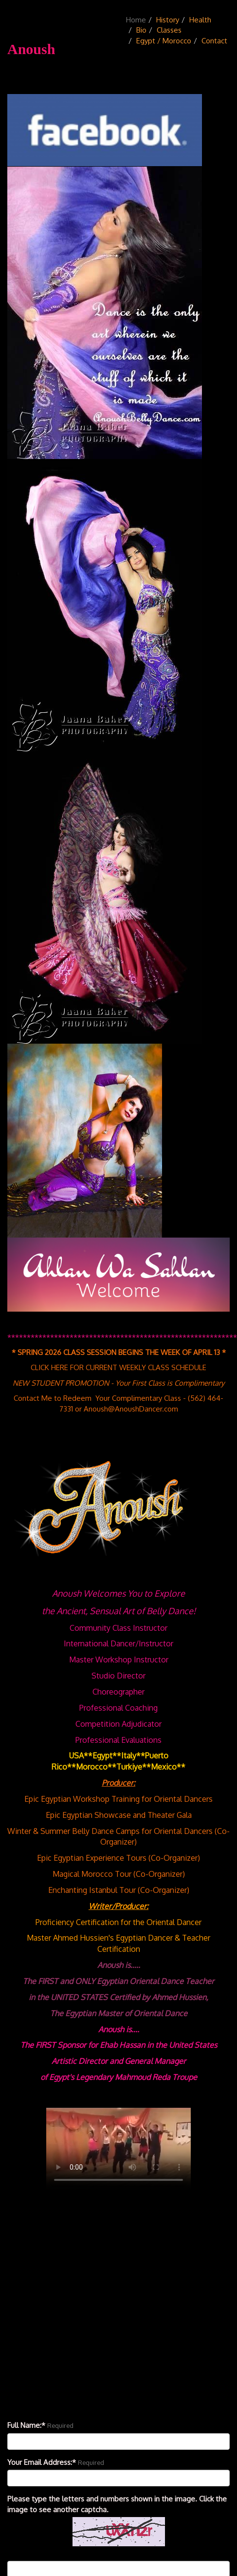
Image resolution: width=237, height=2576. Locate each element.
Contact (214, 40)
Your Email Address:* (41, 2462)
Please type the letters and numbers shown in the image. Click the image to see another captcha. (117, 2504)
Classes (169, 30)
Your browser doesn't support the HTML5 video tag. (118, 2149)
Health (200, 19)
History (167, 19)
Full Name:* (26, 2425)
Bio (141, 30)
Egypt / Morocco (163, 40)
